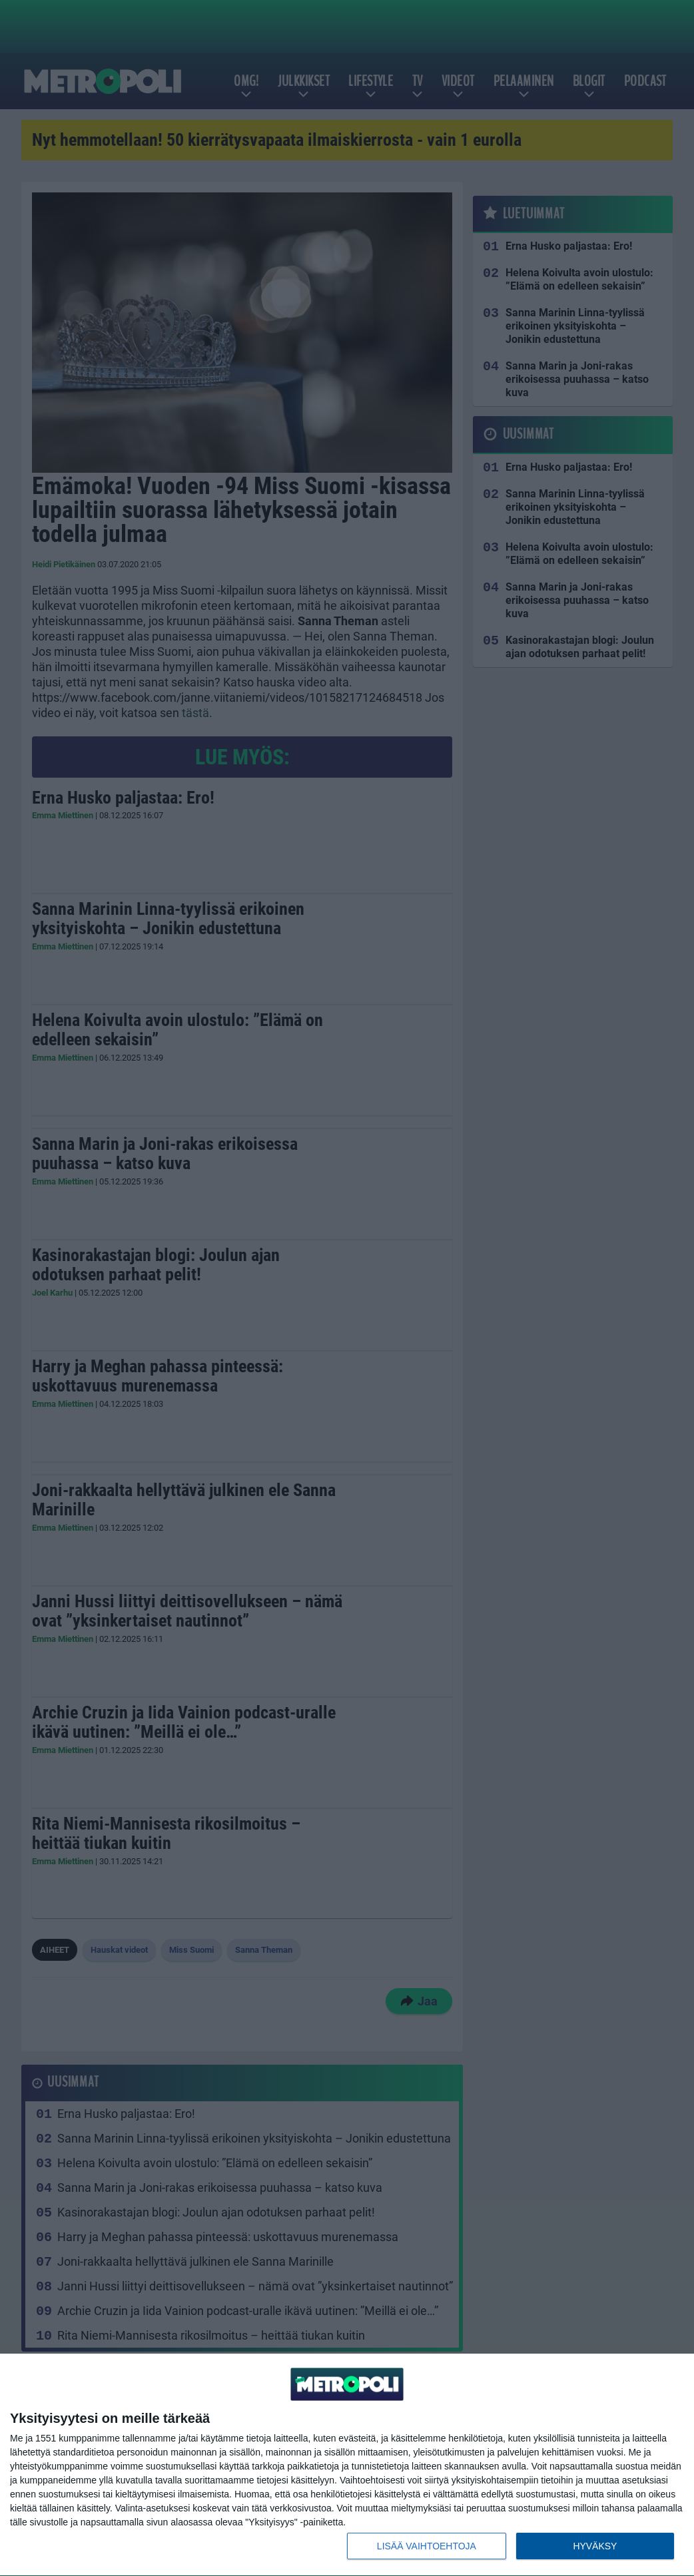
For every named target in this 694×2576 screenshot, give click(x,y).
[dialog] (347, 2465)
